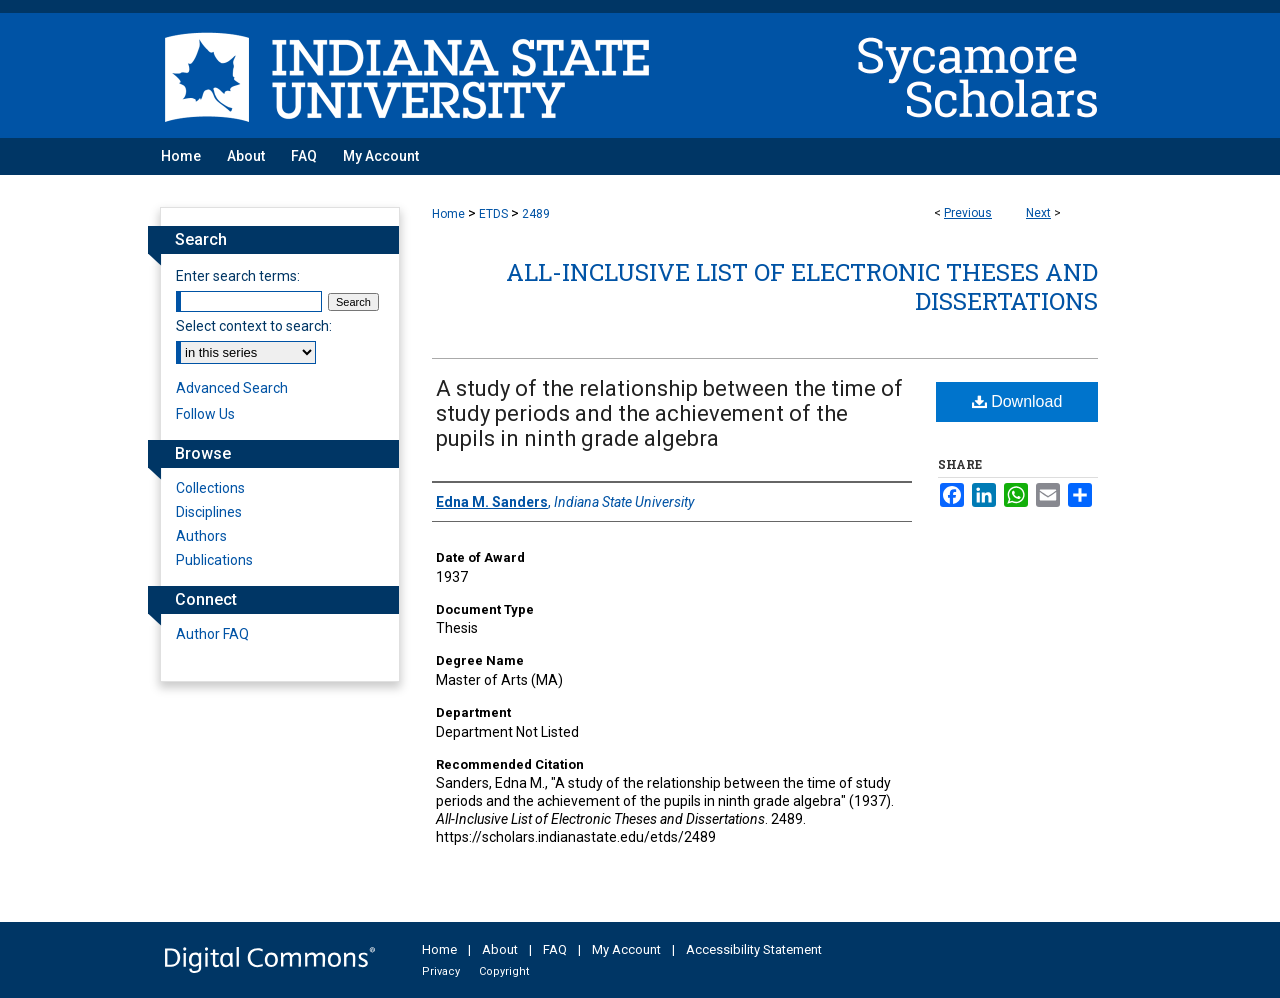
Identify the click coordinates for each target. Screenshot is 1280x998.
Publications (214, 560)
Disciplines (209, 512)
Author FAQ (212, 634)
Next (1038, 213)
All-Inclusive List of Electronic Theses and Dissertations (802, 286)
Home (448, 214)
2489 (536, 214)
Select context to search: (254, 326)
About (500, 949)
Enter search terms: (238, 276)
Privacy (441, 971)
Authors (201, 536)
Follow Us (205, 414)
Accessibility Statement (754, 949)
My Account (626, 949)
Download (1017, 401)
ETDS (493, 214)
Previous (968, 213)
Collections (210, 488)
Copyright (504, 971)
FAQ (555, 949)
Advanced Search (232, 388)
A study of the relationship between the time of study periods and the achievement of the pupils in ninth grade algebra (669, 413)
